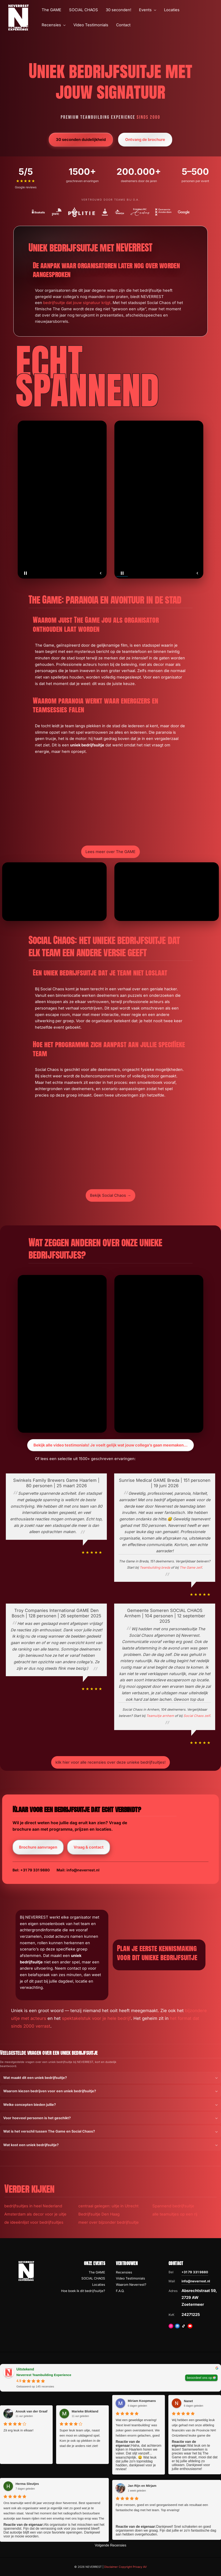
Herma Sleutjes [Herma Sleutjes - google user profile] (27, 2484)
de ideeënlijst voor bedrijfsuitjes (33, 2222)
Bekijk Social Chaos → (110, 1195)
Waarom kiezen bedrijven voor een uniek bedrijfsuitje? (49, 2091)
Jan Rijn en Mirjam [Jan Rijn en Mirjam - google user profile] (142, 2485)
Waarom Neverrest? (131, 2285)
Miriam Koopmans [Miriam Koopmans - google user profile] (142, 2401)
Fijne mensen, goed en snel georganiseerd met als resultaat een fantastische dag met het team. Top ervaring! (162, 2507)
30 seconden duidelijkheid (81, 139)
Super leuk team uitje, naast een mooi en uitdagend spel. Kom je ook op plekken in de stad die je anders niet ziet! (80, 2438)
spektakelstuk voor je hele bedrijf (96, 2018)
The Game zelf (191, 1567)
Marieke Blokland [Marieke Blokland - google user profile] (85, 2411)
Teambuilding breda (155, 1567)
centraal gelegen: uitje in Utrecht (108, 2206)
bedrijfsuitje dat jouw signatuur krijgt (76, 302)
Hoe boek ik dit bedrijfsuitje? (83, 2291)
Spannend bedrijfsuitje (173, 2206)
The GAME (97, 2272)
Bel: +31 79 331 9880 (31, 1870)
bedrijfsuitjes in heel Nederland (33, 2206)
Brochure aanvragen (38, 1847)
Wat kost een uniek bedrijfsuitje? (31, 2145)
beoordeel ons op (199, 2377)
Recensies (124, 2272)
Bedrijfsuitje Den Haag (99, 2214)
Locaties (98, 2285)
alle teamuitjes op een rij (174, 2214)
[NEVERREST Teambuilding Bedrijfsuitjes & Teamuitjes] (18, 17)
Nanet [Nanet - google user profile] (188, 2401)
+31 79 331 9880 (195, 2272)
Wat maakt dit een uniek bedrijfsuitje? (35, 2077)
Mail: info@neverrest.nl (78, 1870)
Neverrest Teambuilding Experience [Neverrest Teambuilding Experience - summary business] (43, 2375)
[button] (154, 9)
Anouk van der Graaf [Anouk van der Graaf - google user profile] (31, 2411)
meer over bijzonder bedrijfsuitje (108, 2222)
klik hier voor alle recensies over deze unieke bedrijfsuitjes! (110, 1762)
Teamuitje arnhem (160, 1716)
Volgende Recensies (110, 2545)
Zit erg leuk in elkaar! (18, 2430)
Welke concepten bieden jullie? (29, 2104)
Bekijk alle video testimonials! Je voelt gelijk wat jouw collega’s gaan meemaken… (110, 1445)
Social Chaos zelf (196, 1716)
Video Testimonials (130, 2278)
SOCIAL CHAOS (93, 2278)
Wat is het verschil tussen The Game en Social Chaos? (49, 2131)
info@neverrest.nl (196, 2281)
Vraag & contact (89, 1847)
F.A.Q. (120, 2291)
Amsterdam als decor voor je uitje (35, 2214)
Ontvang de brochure (145, 139)
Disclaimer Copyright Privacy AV (125, 2566)
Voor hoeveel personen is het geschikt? (37, 2118)
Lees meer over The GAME (110, 851)
